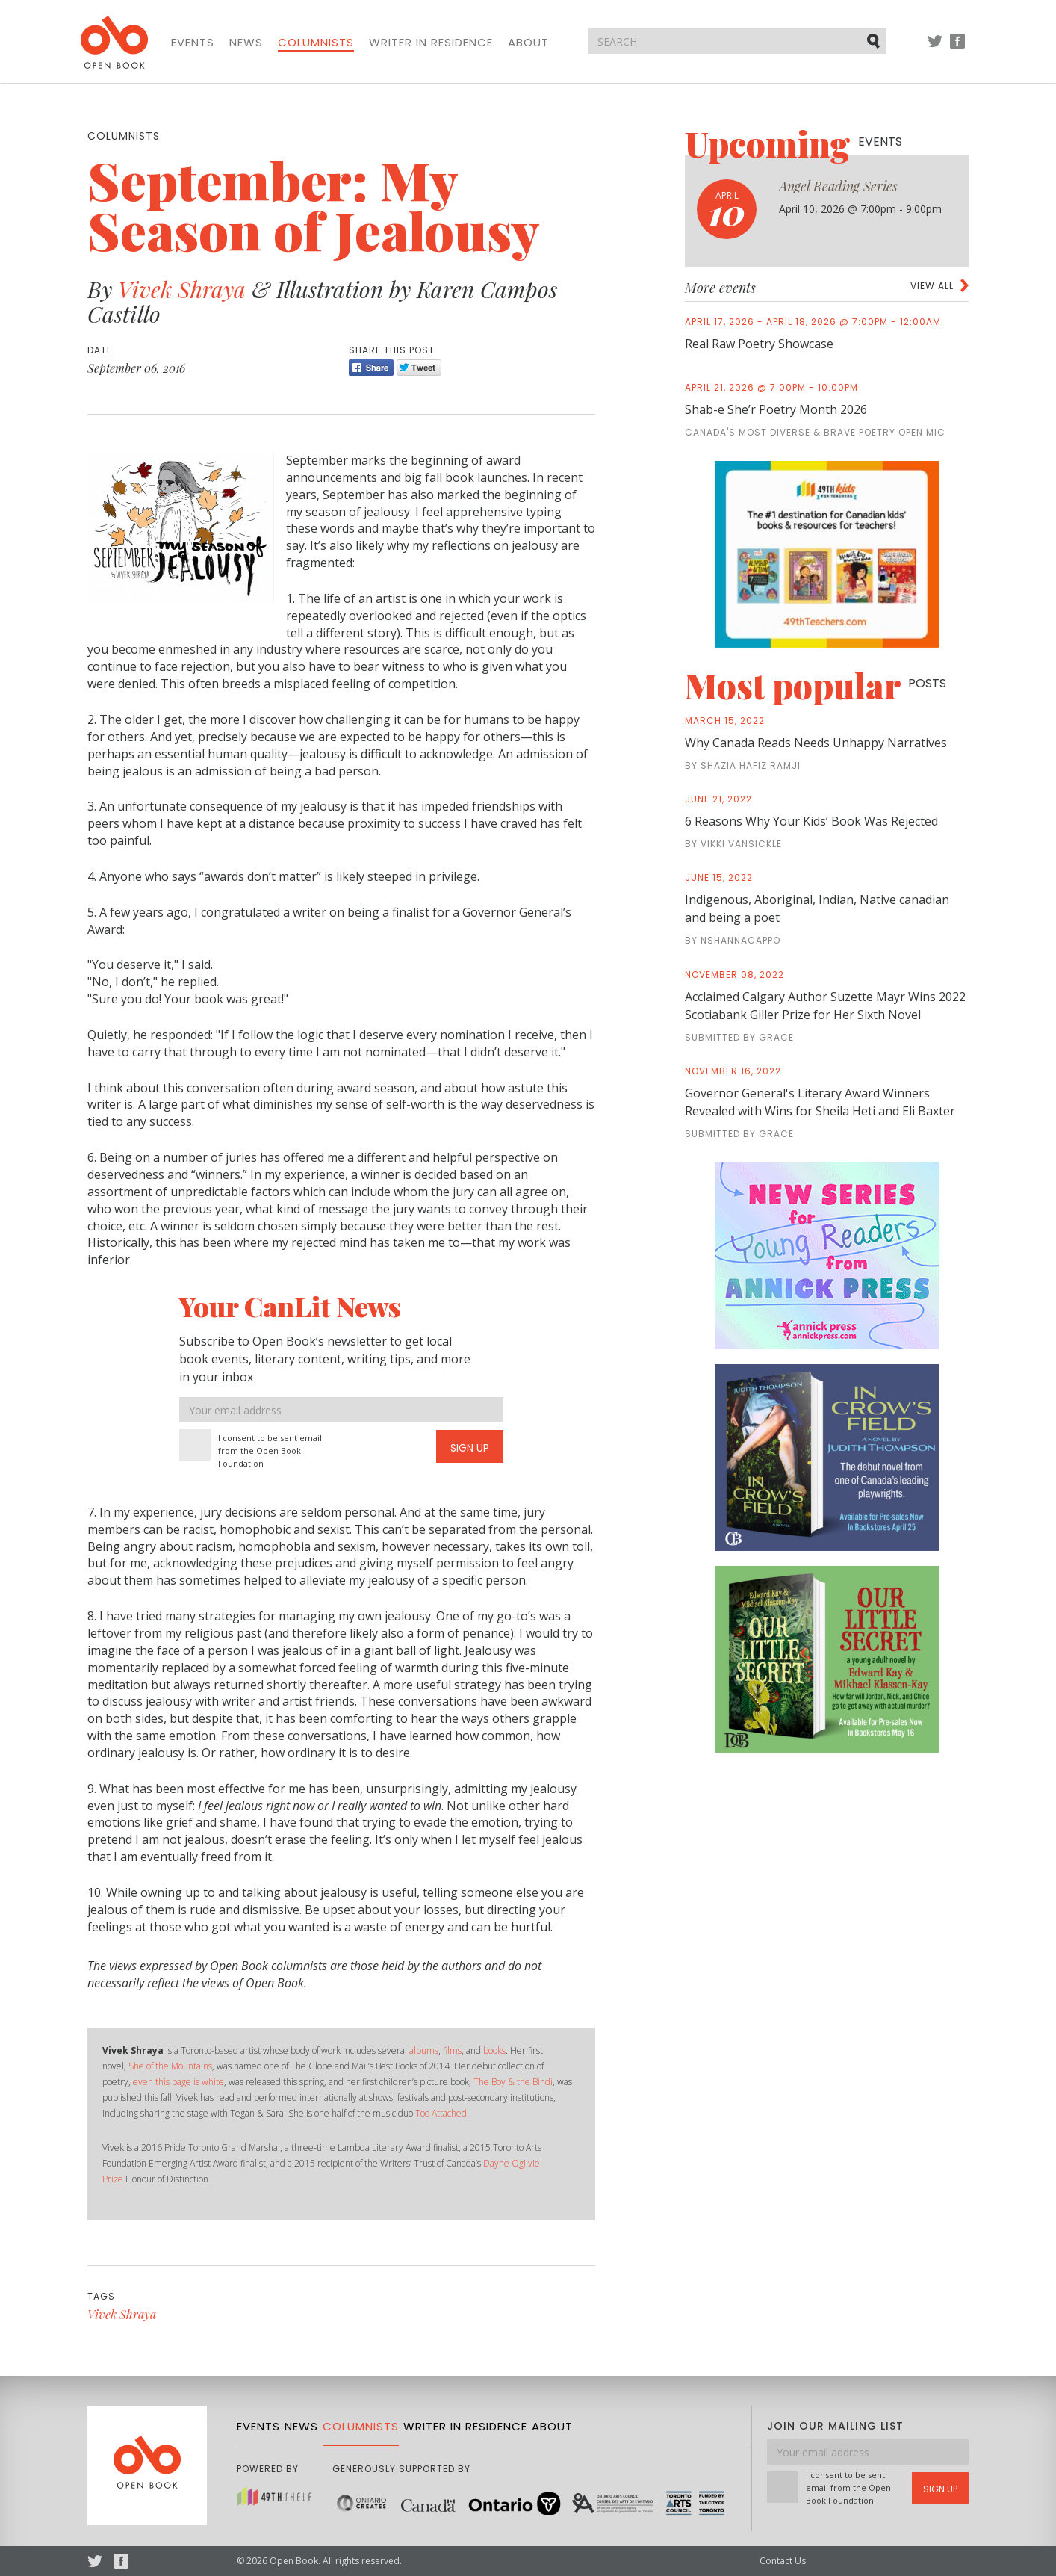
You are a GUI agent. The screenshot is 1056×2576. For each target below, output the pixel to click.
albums (423, 2050)
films (452, 2050)
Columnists (316, 42)
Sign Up (469, 1447)
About (528, 42)
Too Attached (441, 2113)
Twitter (935, 48)
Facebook (957, 48)
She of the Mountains (170, 2066)
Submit (874, 40)
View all (932, 285)
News (246, 42)
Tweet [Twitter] (419, 367)
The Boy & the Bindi (513, 2081)
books (494, 2050)
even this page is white (178, 2081)
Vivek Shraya (182, 289)
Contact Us (783, 2560)
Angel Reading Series (838, 186)
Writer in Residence (431, 42)
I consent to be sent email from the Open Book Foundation (270, 1450)
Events (192, 42)
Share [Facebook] (371, 367)
